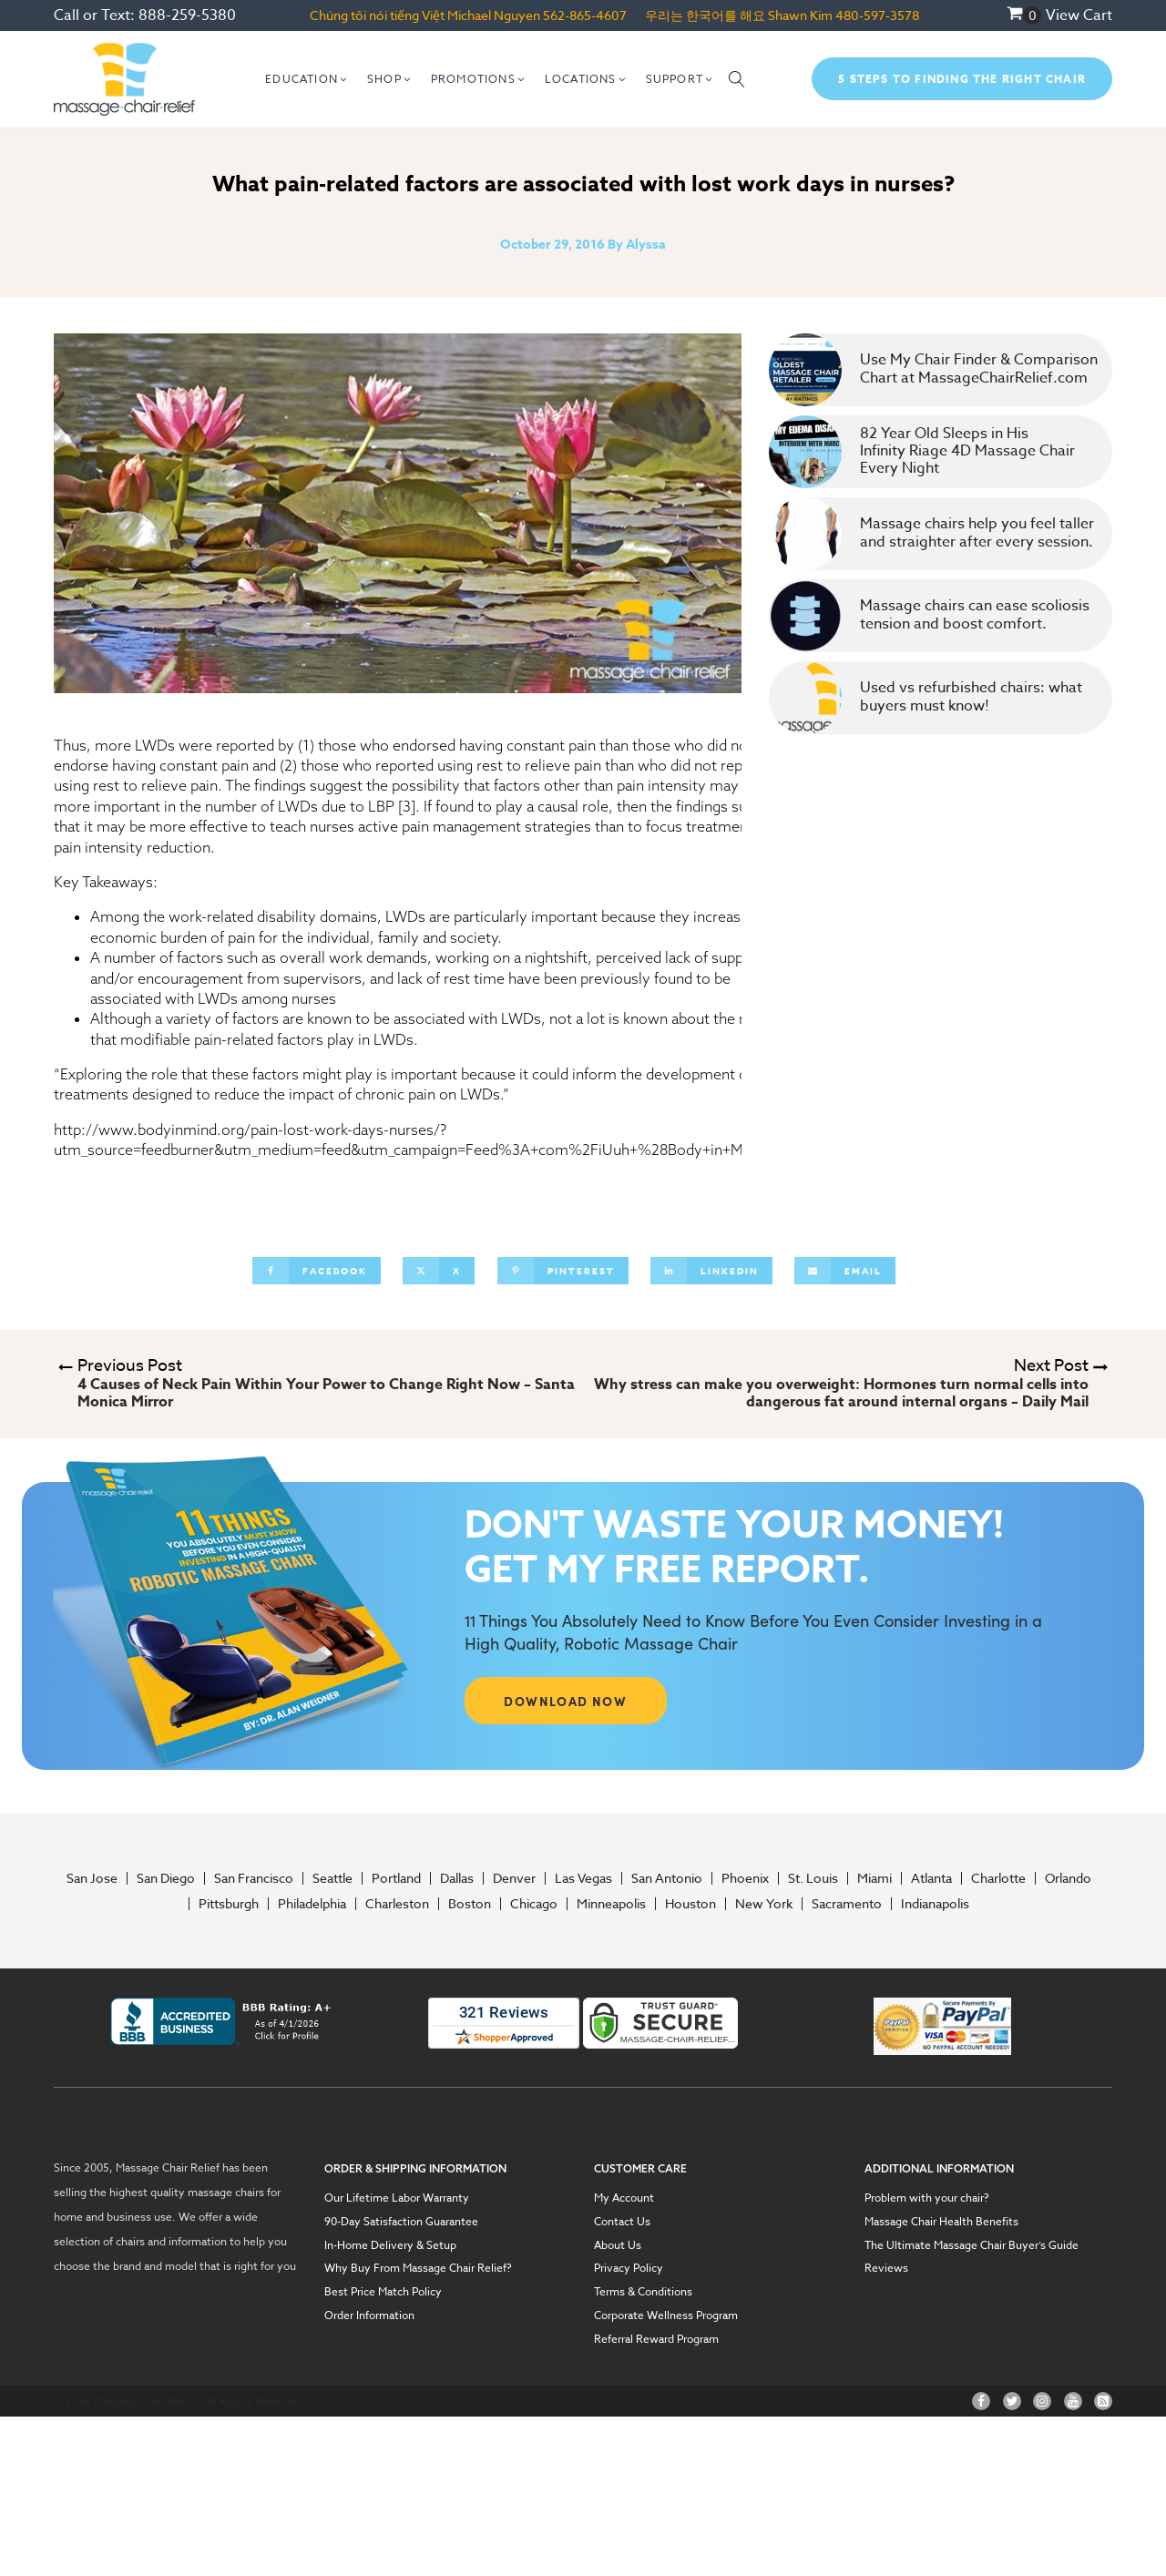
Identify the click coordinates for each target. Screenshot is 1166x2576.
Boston (469, 1903)
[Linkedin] (711, 1270)
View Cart (1079, 15)
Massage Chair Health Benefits (941, 2221)
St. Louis (813, 1878)
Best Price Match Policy (383, 2291)
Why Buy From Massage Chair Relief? (418, 2268)
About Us (617, 2245)
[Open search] (737, 79)
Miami (874, 1878)
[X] (439, 1270)
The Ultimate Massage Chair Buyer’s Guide (971, 2245)
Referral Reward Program (656, 2339)
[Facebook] (316, 1270)
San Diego (166, 1878)
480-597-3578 (877, 15)
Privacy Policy (628, 2268)
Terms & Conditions (643, 2291)
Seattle (332, 1878)
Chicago (533, 1903)
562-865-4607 (585, 15)
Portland (396, 1878)
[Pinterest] (563, 1270)
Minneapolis (611, 1903)
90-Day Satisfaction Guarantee (401, 2221)
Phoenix (745, 1878)
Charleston (397, 1903)
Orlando (1068, 1878)
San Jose (92, 1878)
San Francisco (253, 1878)
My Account (624, 2198)
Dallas (457, 1878)
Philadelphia (312, 1903)
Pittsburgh (229, 1903)
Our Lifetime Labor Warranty (396, 2198)
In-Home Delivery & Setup (390, 2245)
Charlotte (998, 1878)
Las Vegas (583, 1878)
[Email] (844, 1270)
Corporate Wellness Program (666, 2315)
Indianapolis (935, 1903)
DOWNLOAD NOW (565, 1701)
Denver (514, 1878)
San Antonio (666, 1878)
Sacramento (847, 1903)
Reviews (886, 2268)
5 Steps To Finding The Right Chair (962, 79)
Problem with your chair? (926, 2198)
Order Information (369, 2315)
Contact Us (622, 2221)
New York (764, 1903)
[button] (307, 79)
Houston (690, 1903)
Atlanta (931, 1878)
